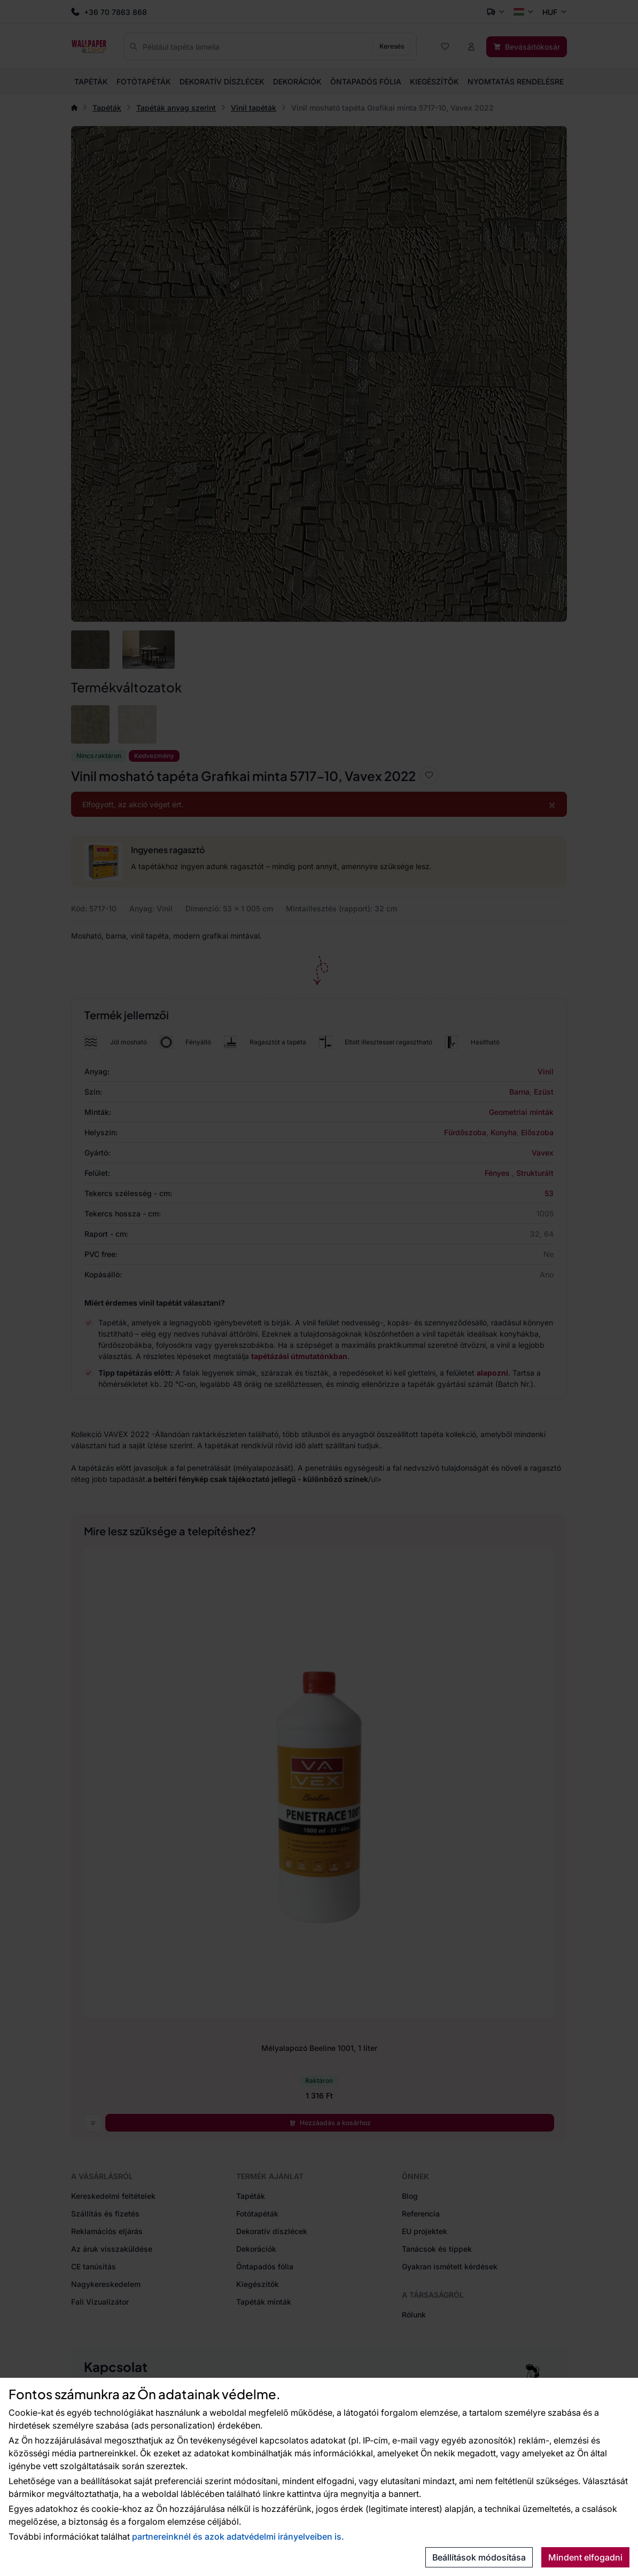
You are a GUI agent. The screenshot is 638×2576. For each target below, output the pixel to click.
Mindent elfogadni (585, 2557)
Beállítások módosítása (479, 2557)
